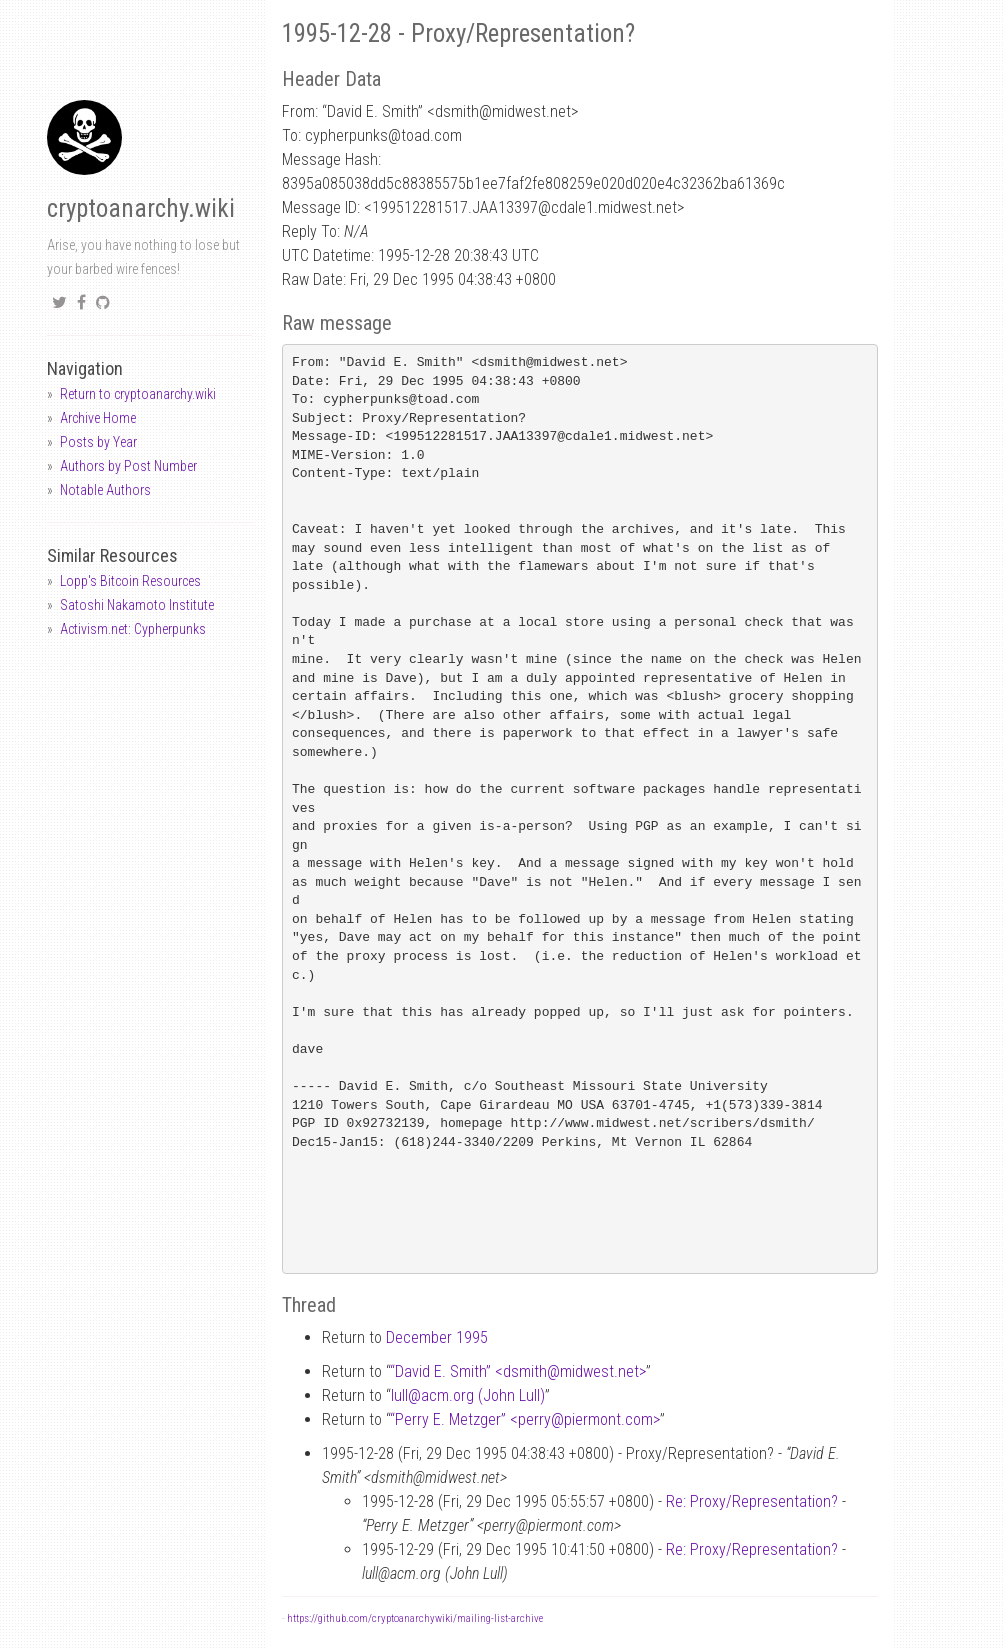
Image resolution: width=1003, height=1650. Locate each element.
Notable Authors (105, 490)
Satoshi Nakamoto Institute (137, 605)
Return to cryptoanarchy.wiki (138, 394)
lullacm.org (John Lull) (468, 1395)
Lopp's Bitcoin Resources (130, 581)
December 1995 (437, 1337)
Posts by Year (98, 442)
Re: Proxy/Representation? (752, 1501)
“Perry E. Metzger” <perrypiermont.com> (525, 1419)
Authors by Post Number (128, 466)
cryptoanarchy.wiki (141, 208)
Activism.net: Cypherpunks (133, 629)
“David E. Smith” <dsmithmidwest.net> (518, 1371)
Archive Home (98, 418)
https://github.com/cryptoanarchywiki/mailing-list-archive (415, 1618)
